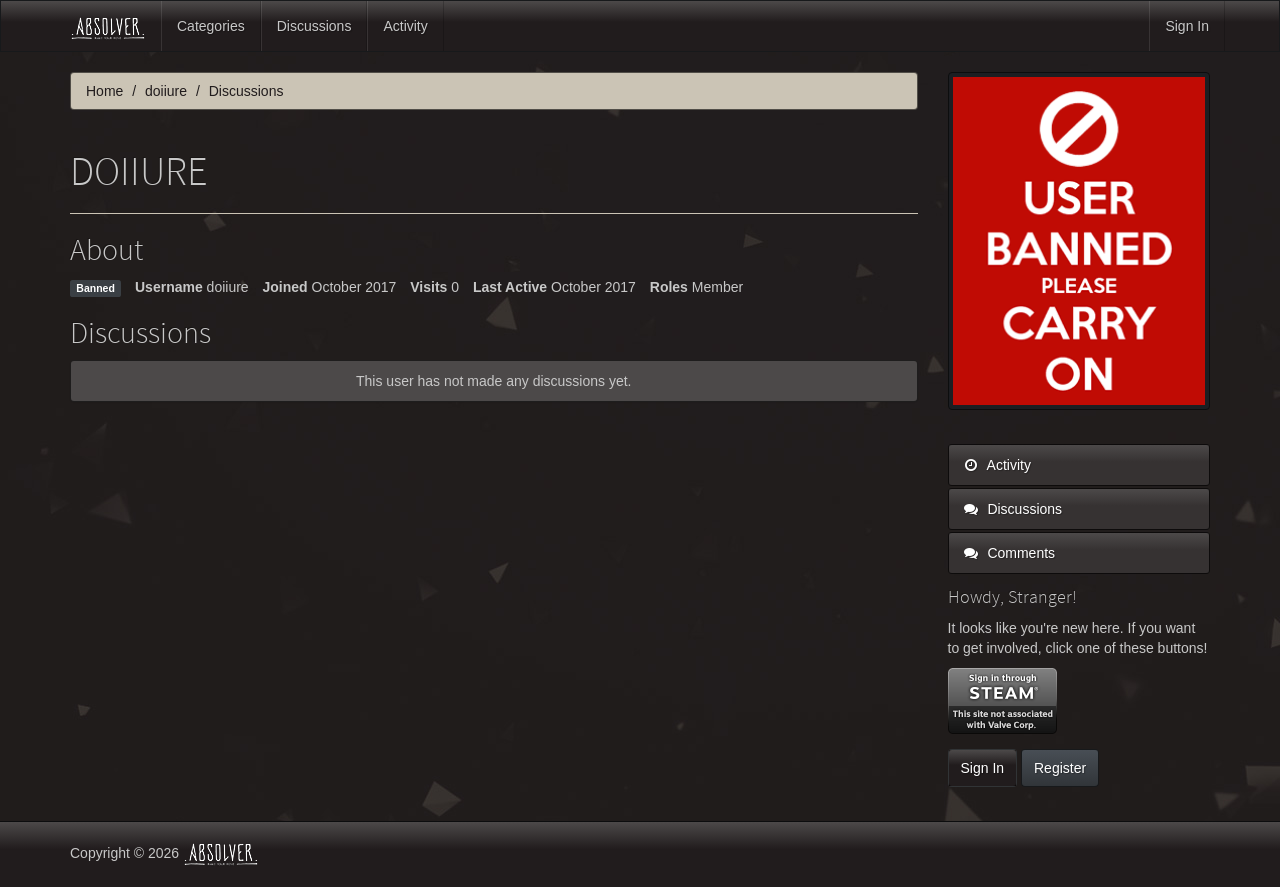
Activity (405, 26)
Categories (211, 26)
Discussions (314, 26)
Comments (1010, 553)
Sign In (1187, 26)
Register (1060, 768)
